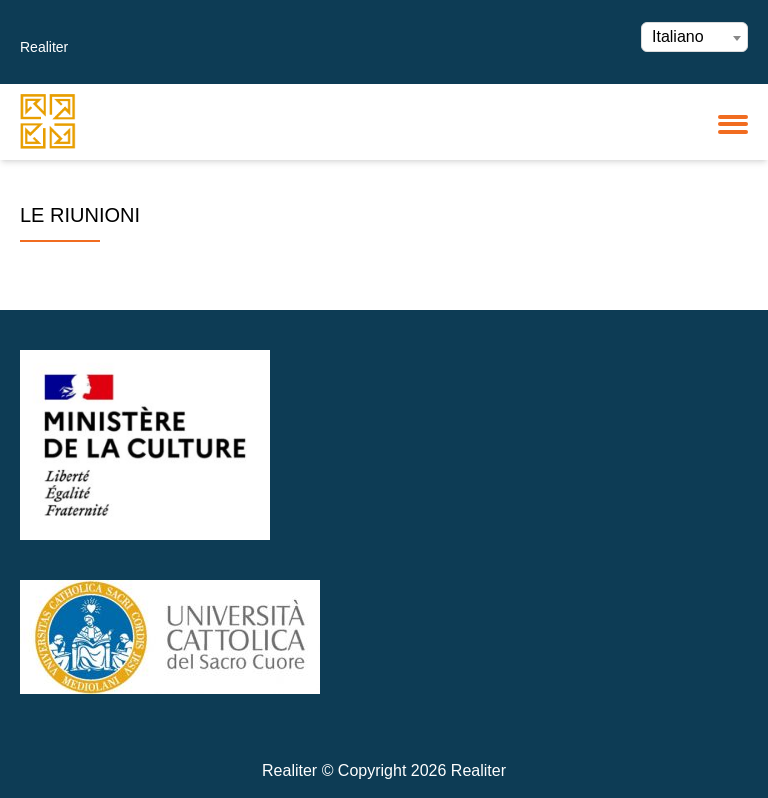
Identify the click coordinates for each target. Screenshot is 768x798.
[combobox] (694, 37)
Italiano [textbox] (678, 36)
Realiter (44, 47)
